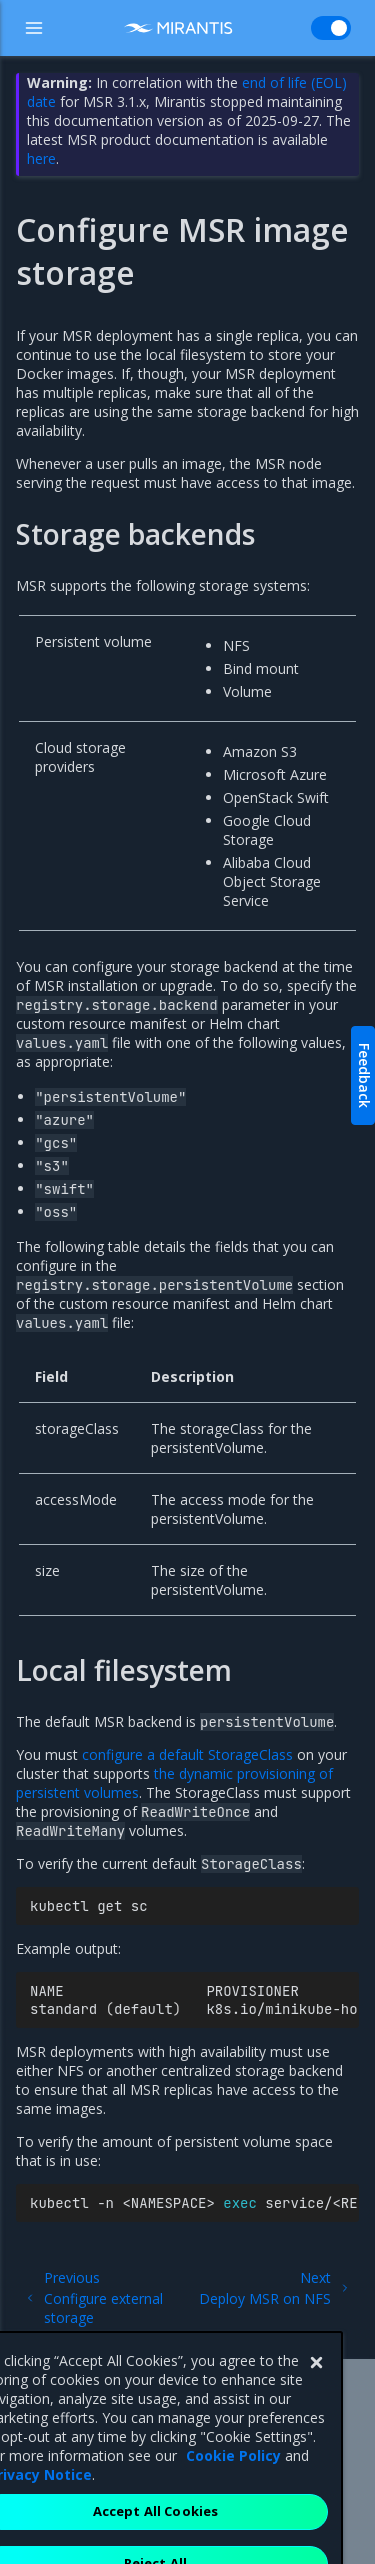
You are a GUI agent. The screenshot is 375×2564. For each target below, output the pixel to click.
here (41, 158)
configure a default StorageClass (187, 1754)
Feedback (364, 1075)
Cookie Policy (233, 2501)
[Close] (316, 2409)
